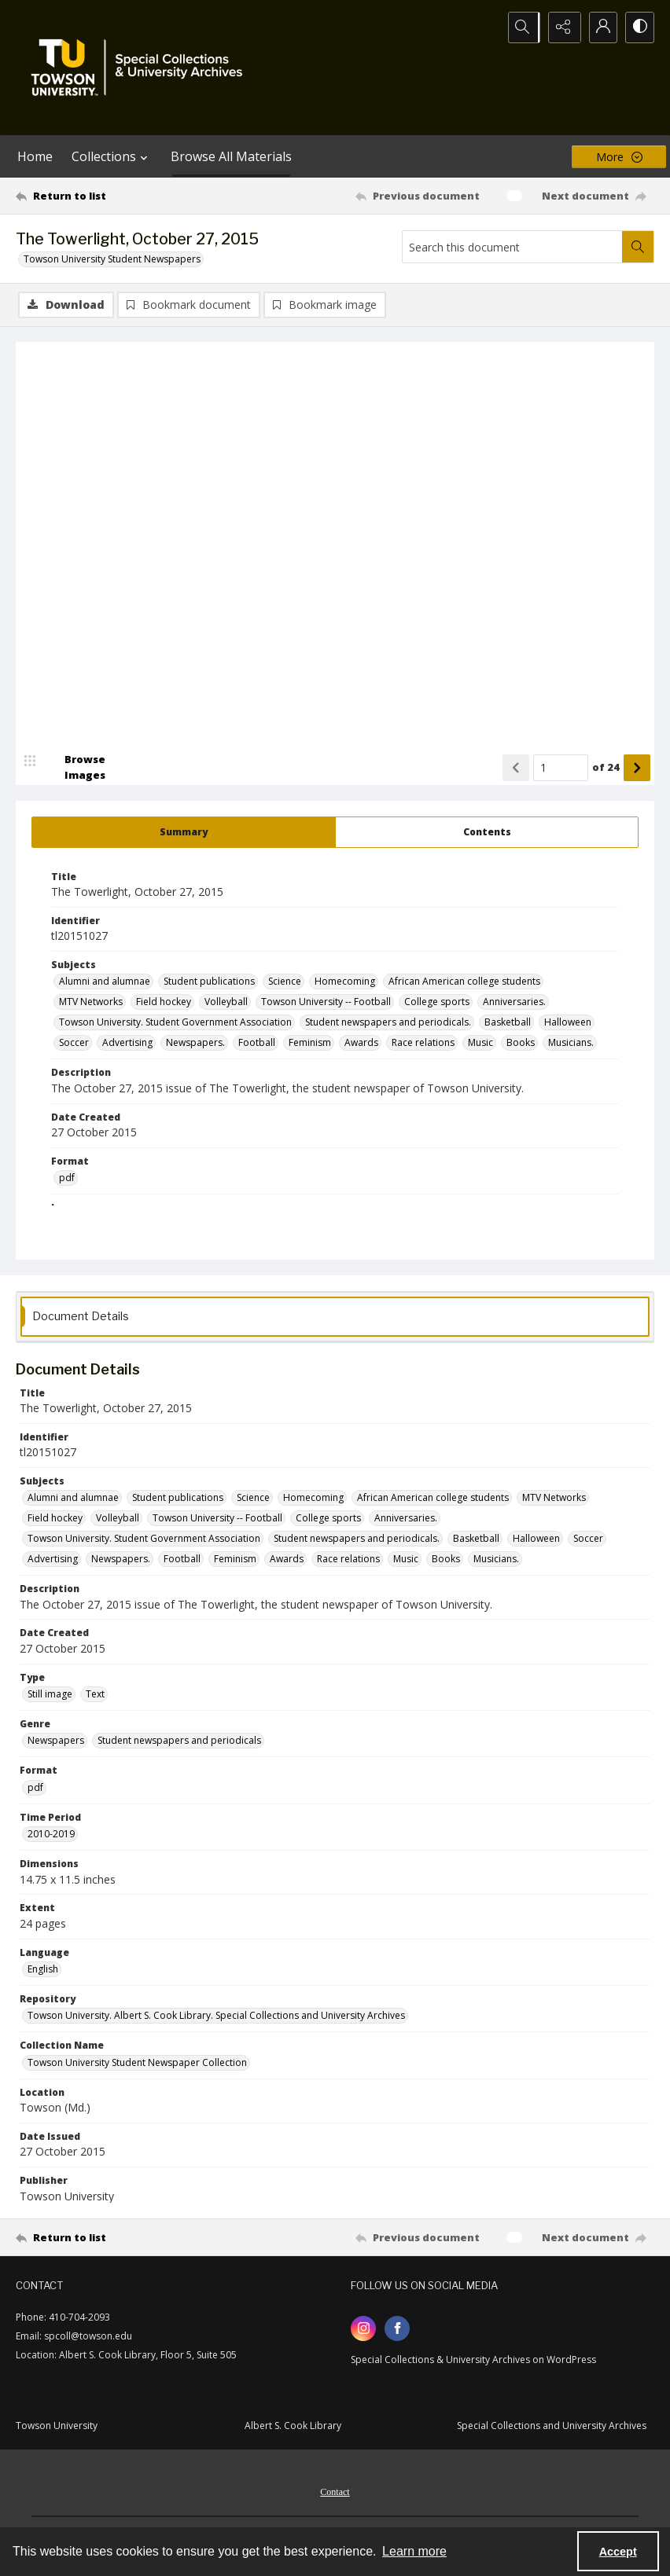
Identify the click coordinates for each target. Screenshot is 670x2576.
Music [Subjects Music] (480, 1044)
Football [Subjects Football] (256, 1044)
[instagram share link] (363, 2329)
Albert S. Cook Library (293, 2426)
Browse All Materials (231, 156)
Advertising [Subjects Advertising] (127, 1044)
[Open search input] (521, 27)
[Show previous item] (515, 768)
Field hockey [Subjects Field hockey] (163, 1003)
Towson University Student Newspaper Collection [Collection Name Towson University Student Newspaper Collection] (137, 2063)
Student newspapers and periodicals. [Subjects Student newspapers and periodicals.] (388, 1023)
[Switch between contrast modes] (638, 27)
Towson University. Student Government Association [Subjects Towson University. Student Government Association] (175, 1023)
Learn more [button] (414, 2551)
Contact (334, 2492)
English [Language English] (43, 1969)
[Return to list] (101, 196)
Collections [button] (112, 156)
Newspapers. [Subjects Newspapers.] (195, 1044)
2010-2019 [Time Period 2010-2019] (51, 1835)
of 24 (606, 768)
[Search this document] (512, 246)
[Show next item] (637, 768)
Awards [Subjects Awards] (361, 1044)
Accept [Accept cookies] (618, 2551)
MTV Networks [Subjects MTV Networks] (91, 1003)
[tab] (183, 833)
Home (35, 156)
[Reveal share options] (560, 27)
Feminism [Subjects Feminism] (310, 1044)
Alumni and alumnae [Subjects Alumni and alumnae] (104, 982)
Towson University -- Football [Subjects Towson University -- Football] (326, 1003)
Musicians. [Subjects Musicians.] (571, 1044)
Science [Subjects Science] (284, 982)
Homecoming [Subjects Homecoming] (345, 982)
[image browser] (75, 768)
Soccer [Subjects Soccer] (74, 1044)
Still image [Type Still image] (50, 1695)
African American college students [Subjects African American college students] (464, 982)
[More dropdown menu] (619, 156)
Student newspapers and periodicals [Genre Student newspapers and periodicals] (179, 1742)
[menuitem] (334, 2491)
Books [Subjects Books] (520, 1044)
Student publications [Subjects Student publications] (209, 982)
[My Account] (599, 27)
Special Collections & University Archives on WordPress (473, 2360)
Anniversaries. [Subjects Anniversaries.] (514, 1003)
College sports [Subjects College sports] (436, 1003)
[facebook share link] (397, 2329)
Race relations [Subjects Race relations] (423, 1044)
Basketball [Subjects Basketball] (507, 1023)
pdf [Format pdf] (67, 1179)
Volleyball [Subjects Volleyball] (226, 1003)
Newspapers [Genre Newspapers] (56, 1742)
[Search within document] (637, 246)
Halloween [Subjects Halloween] (567, 1023)
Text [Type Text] (95, 1695)
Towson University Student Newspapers (112, 259)
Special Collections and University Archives (551, 2426)
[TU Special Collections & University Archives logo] (141, 68)
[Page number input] (560, 768)
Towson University (57, 2426)
